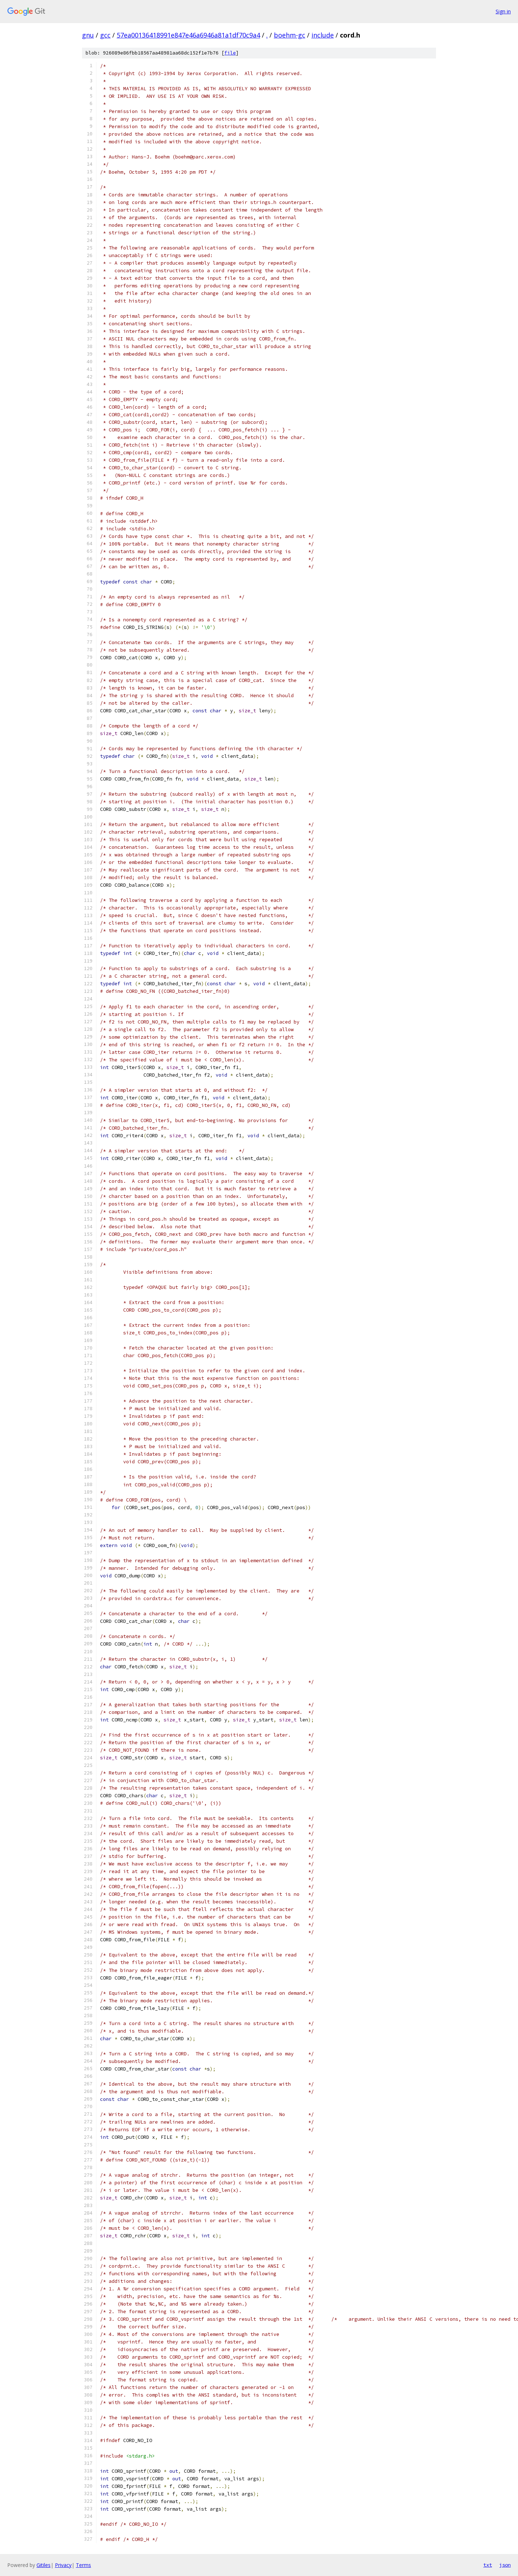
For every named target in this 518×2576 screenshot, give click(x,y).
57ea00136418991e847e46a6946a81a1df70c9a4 (188, 35)
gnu (88, 35)
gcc (105, 35)
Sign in (503, 11)
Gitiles (43, 2565)
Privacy (63, 2565)
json (505, 2565)
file (230, 53)
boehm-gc (289, 35)
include (322, 35)
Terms (83, 2565)
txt (487, 2565)
